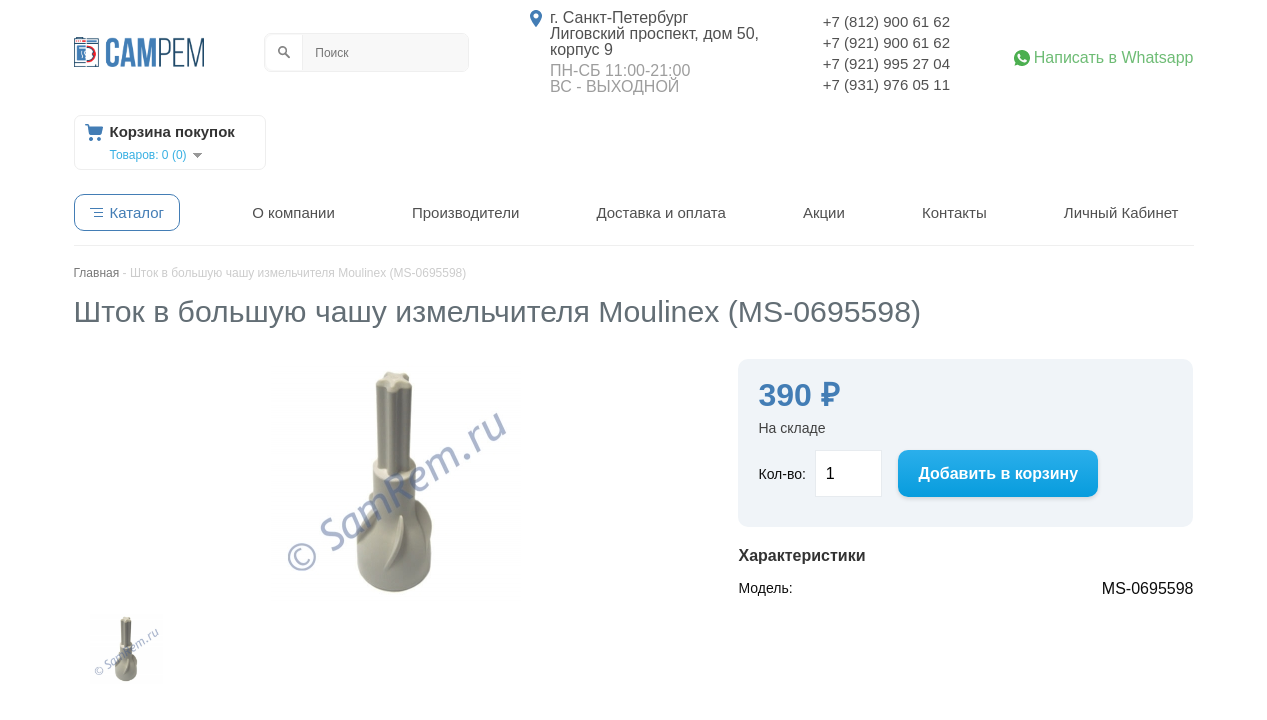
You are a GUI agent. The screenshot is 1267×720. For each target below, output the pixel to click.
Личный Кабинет (1121, 212)
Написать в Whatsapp (1114, 58)
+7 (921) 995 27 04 (886, 63)
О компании (293, 212)
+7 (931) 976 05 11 (886, 84)
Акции (824, 212)
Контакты (954, 212)
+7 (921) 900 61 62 (886, 42)
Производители (465, 212)
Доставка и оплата (660, 212)
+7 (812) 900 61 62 (886, 21)
